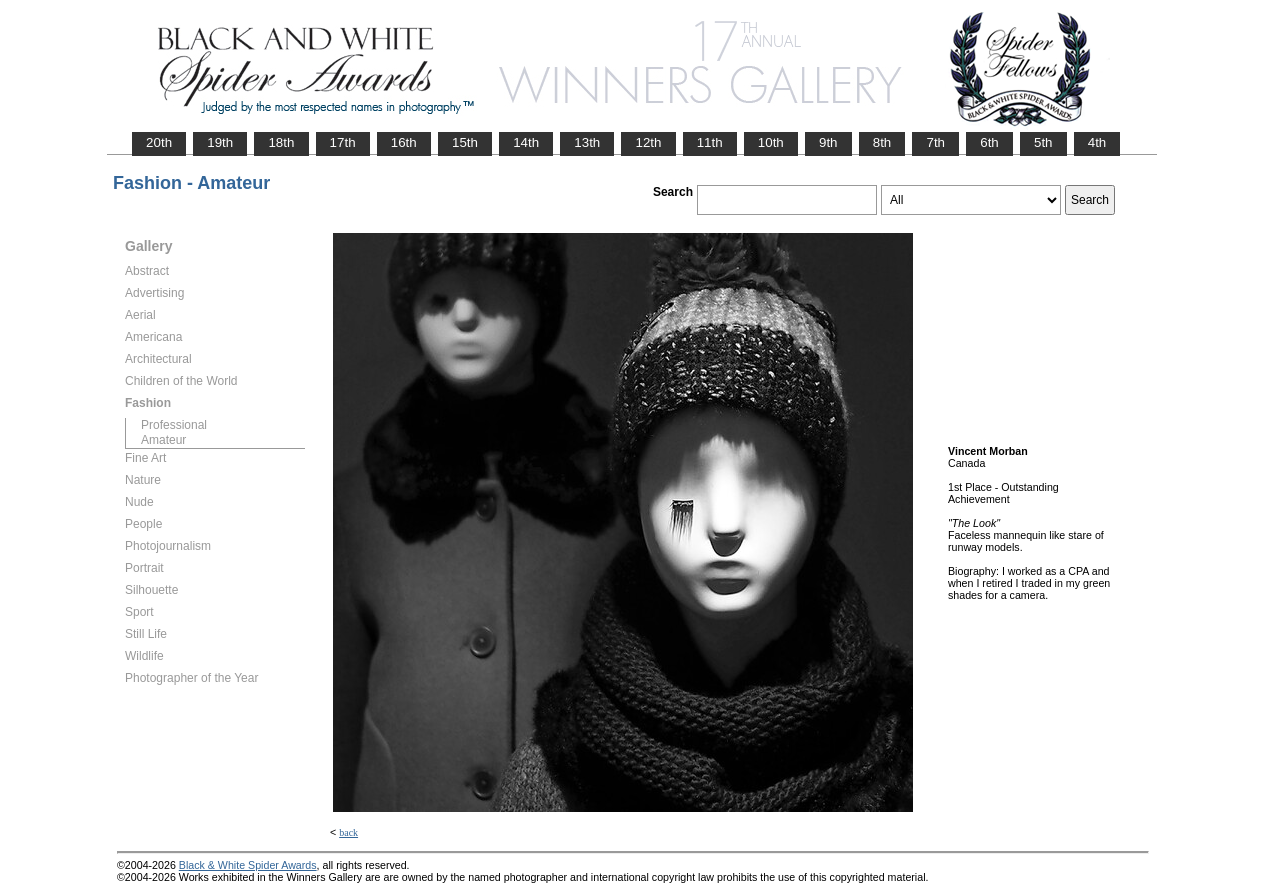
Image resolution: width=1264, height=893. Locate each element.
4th (1097, 142)
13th (587, 142)
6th (989, 142)
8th (882, 142)
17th (343, 142)
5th (1043, 142)
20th (159, 142)
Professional (174, 425)
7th (935, 142)
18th (281, 142)
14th (526, 142)
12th (648, 142)
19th (220, 142)
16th (404, 142)
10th (771, 142)
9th (828, 142)
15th (465, 142)
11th (710, 142)
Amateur (163, 440)
